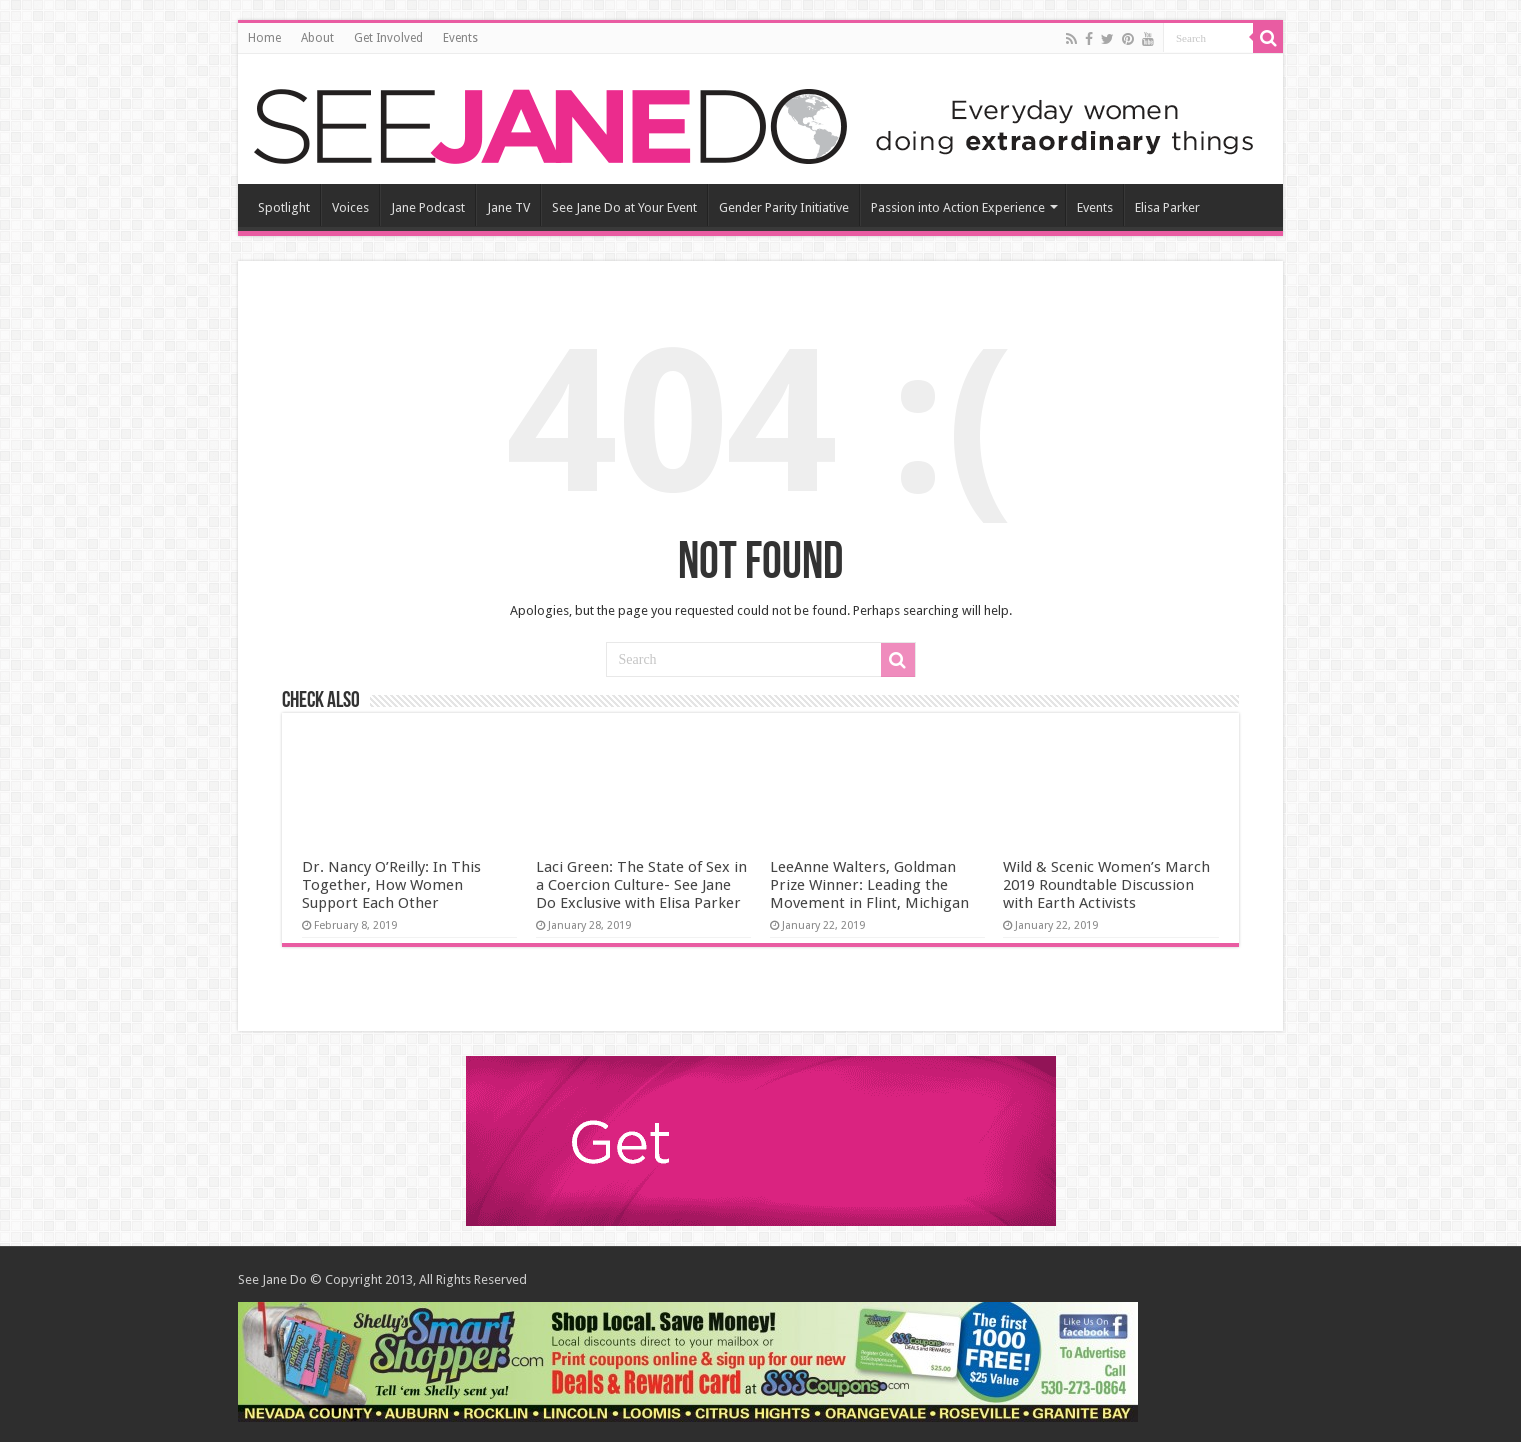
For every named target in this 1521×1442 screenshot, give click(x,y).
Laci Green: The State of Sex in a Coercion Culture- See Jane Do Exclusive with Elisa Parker (641, 885)
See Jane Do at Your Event (624, 207)
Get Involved (388, 38)
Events (460, 38)
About (317, 38)
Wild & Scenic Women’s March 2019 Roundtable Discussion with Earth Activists (1106, 885)
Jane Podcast (428, 207)
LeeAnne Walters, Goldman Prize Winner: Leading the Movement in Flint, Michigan (869, 885)
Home (264, 38)
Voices (350, 207)
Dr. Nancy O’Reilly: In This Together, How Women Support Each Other (391, 885)
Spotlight (284, 207)
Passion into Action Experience (958, 207)
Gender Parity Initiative (784, 207)
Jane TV (508, 207)
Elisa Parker (1167, 207)
